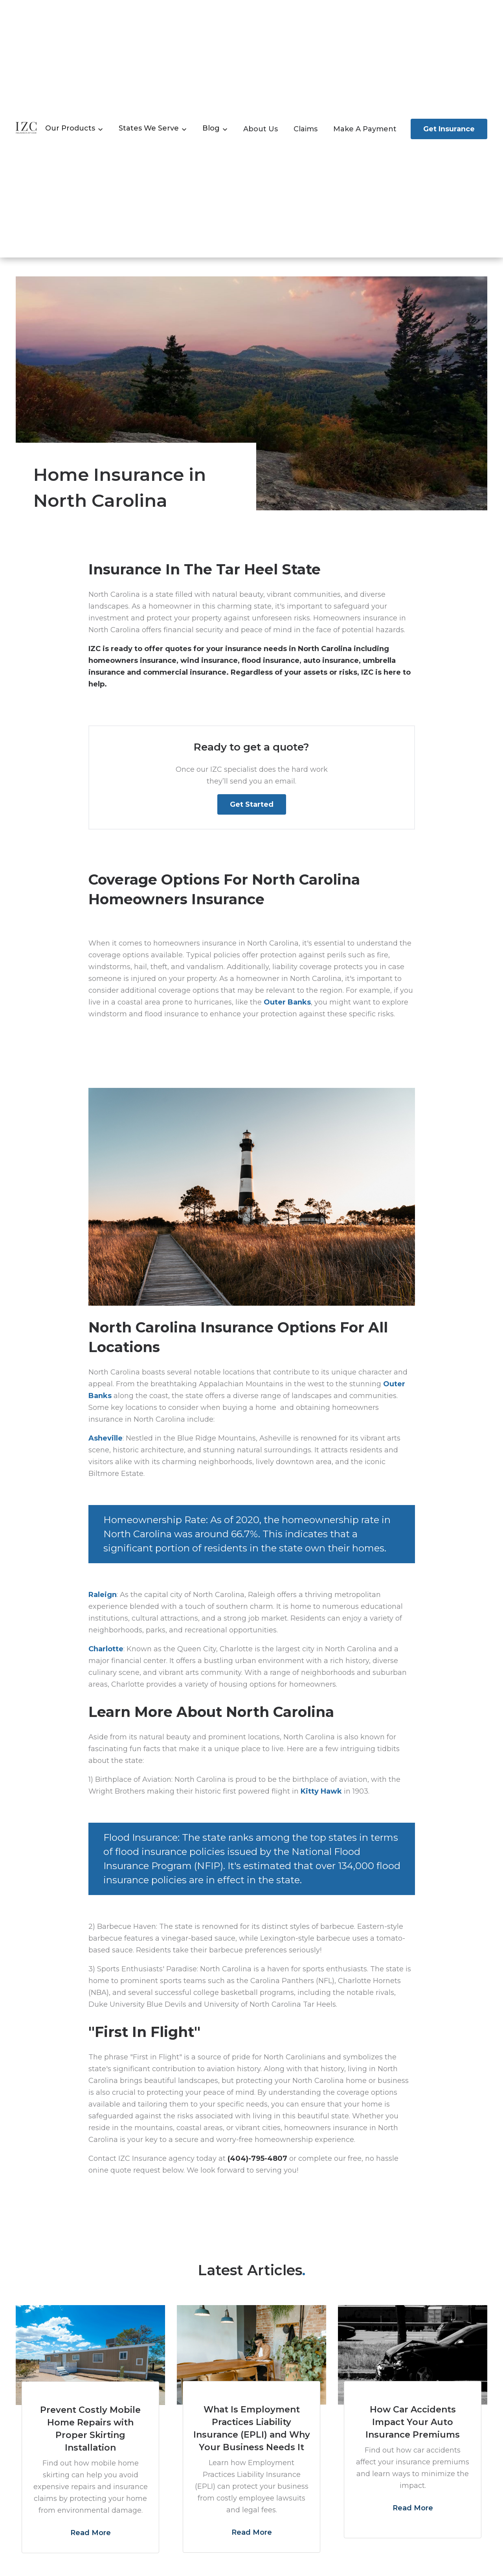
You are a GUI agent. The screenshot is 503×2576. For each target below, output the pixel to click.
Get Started (252, 804)
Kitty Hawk (321, 1791)
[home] (26, 129)
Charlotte (105, 1649)
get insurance (449, 129)
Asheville (105, 1438)
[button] (74, 129)
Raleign (102, 1594)
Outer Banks (287, 1002)
